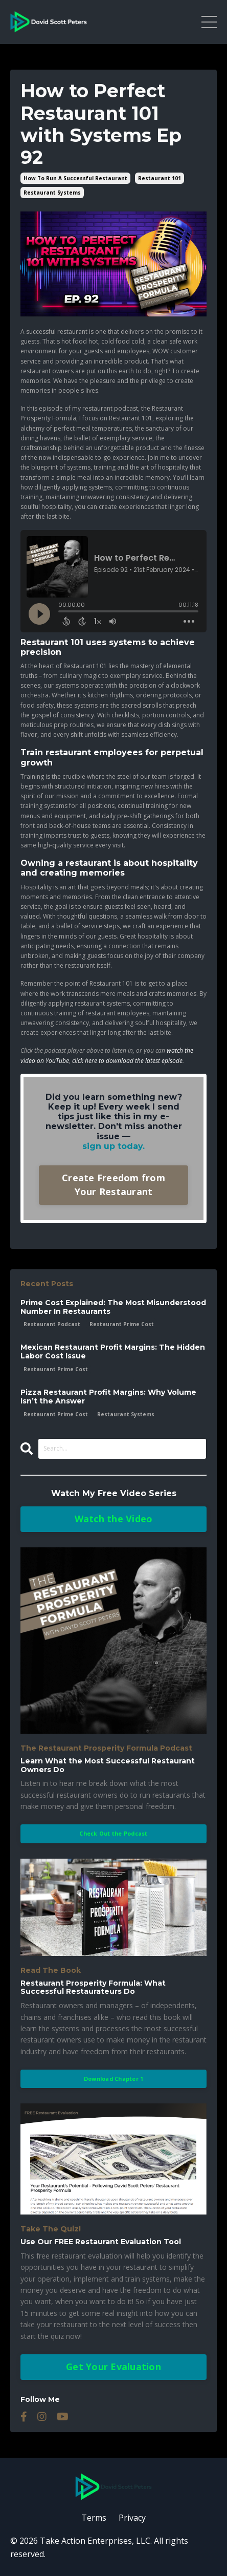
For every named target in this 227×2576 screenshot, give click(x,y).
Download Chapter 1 (114, 2078)
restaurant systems (52, 192)
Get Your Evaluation (113, 2366)
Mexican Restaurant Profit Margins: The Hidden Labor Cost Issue (112, 1351)
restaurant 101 (159, 178)
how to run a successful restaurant (75, 178)
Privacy (132, 2517)
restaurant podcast (52, 1324)
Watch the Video (114, 1519)
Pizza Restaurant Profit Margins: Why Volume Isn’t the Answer (108, 1397)
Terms (93, 2517)
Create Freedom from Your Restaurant (113, 1185)
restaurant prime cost (121, 1324)
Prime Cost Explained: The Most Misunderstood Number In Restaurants (113, 1307)
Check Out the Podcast (113, 1833)
